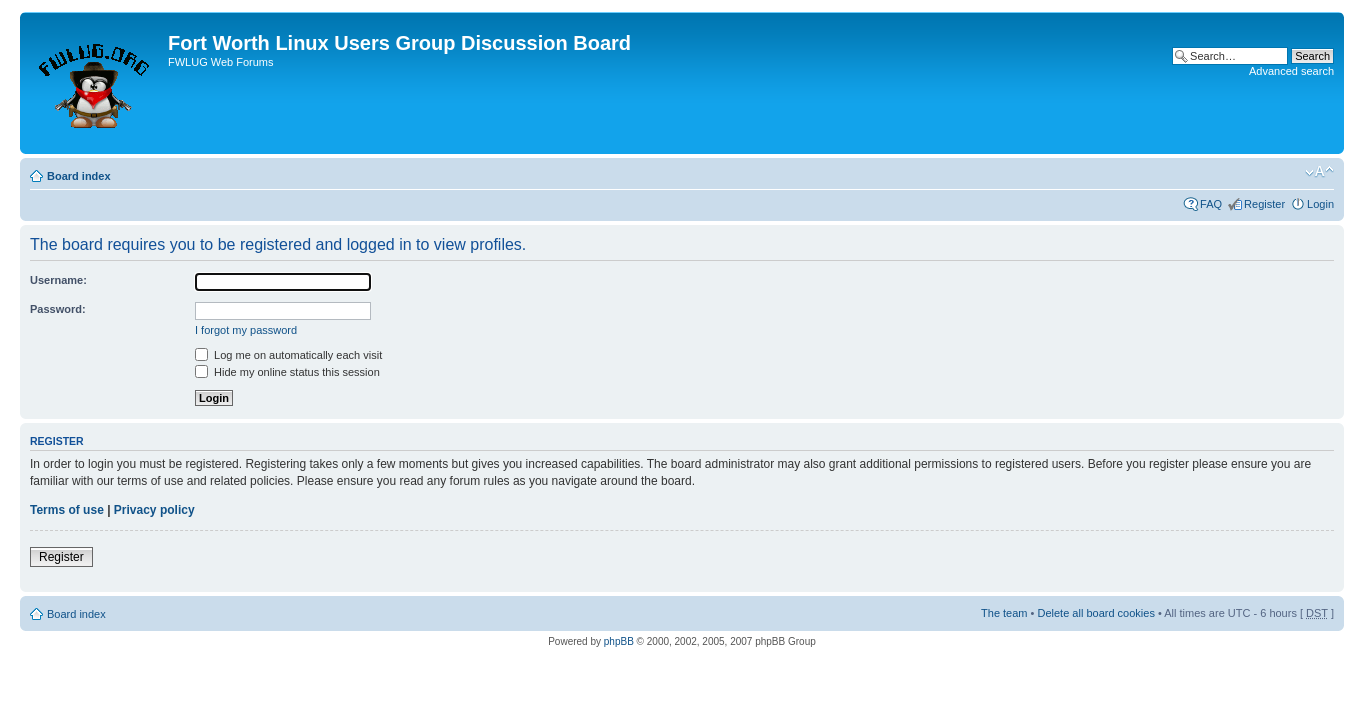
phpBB (619, 641)
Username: (58, 280)
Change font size (1319, 172)
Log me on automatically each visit (288, 355)
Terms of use (67, 510)
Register (1264, 204)
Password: (58, 309)
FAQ (1211, 204)
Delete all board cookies (1095, 613)
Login (1320, 204)
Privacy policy (154, 510)
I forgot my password (246, 330)
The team (1004, 613)
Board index (79, 176)
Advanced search (1291, 71)
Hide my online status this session (287, 372)
